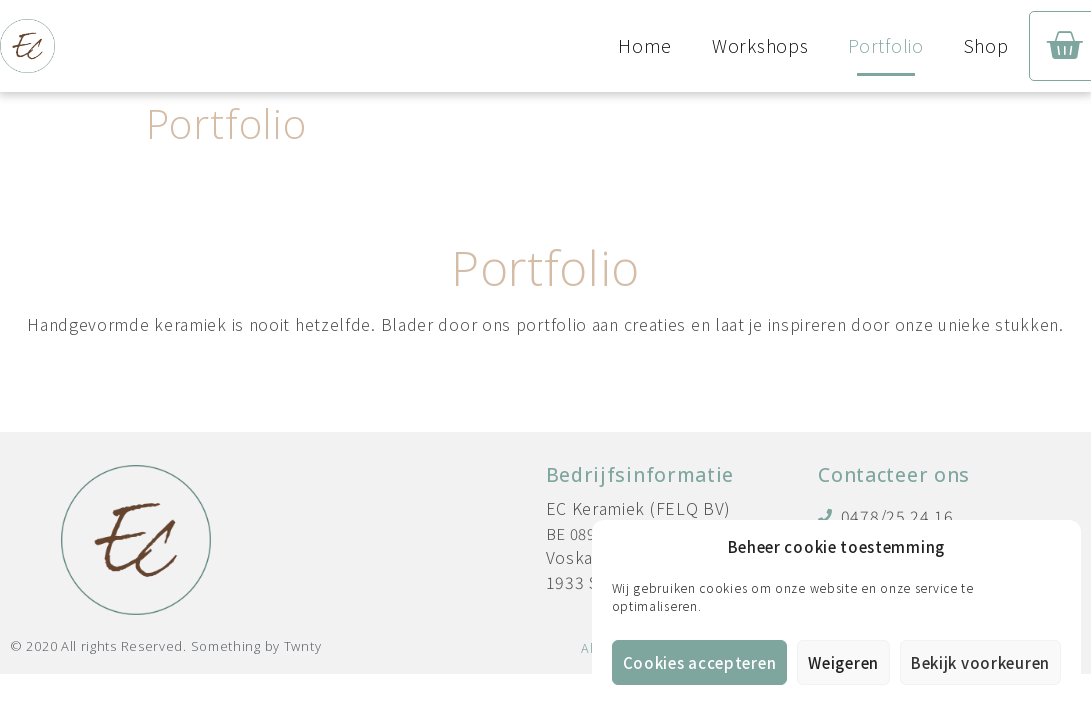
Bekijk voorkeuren (980, 662)
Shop (986, 45)
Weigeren (843, 662)
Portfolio (885, 45)
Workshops (760, 45)
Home (645, 45)
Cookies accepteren (700, 662)
